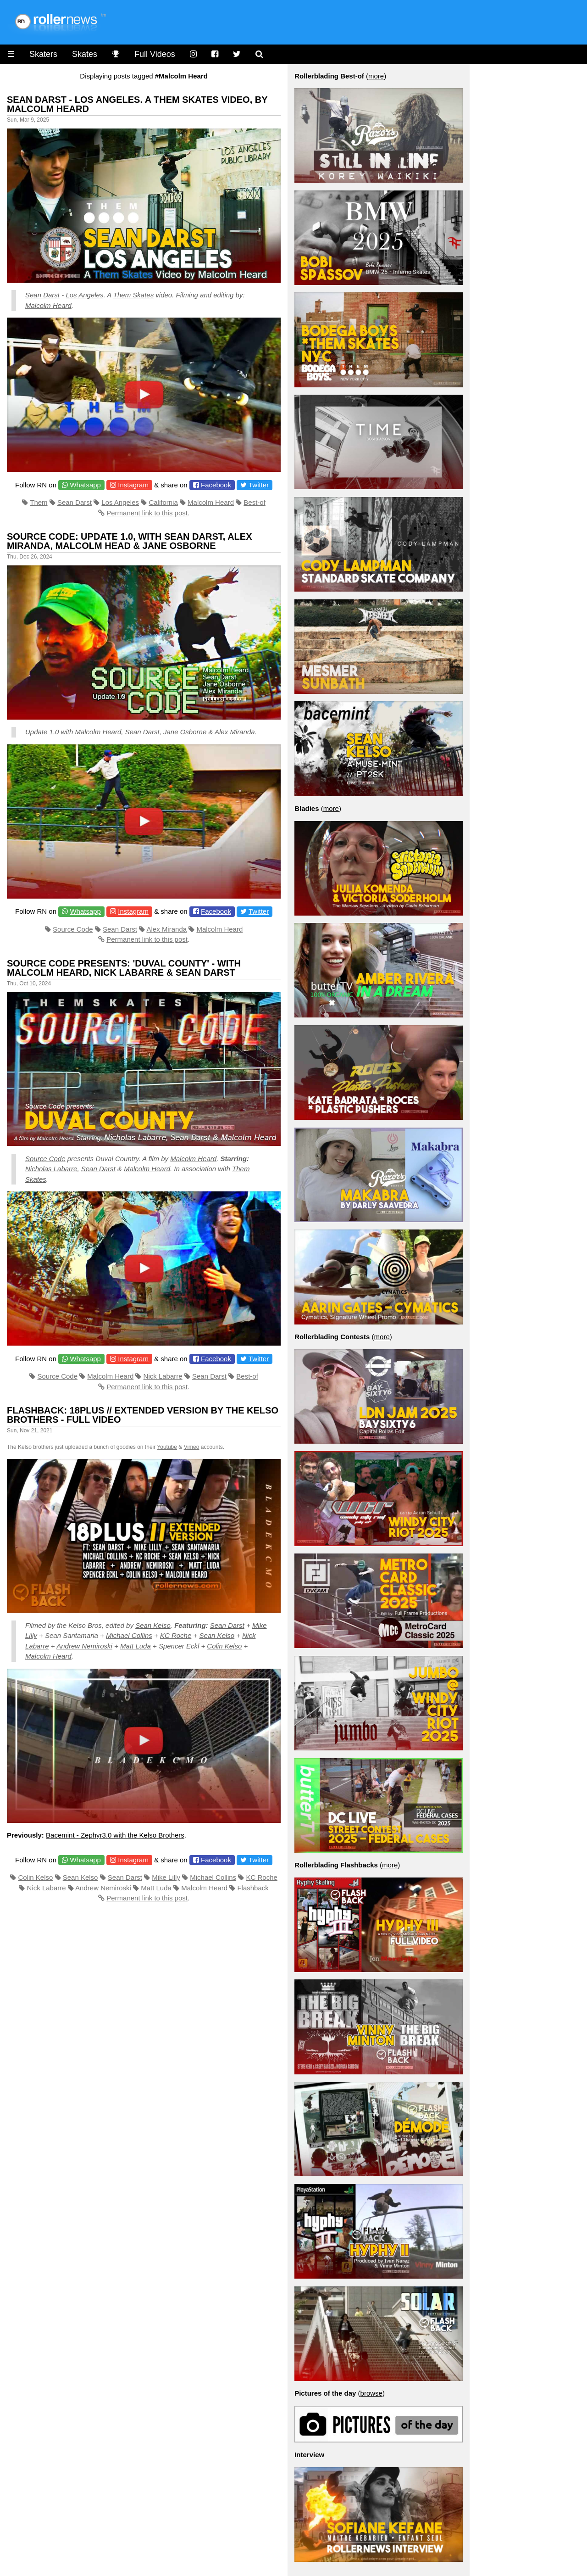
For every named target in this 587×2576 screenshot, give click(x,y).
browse (371, 2393)
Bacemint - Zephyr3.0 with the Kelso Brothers (115, 1835)
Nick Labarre (163, 1376)
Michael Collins (129, 1635)
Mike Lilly (166, 1877)
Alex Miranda (235, 732)
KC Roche (175, 1635)
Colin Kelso (224, 1646)
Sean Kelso (153, 1625)
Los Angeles (84, 295)
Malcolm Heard (48, 305)
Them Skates (133, 295)
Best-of (255, 502)
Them (38, 502)
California (163, 502)
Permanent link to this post (147, 513)
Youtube (167, 1447)
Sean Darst (42, 295)
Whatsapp (85, 485)
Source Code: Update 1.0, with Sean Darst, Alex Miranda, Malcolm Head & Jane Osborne (129, 541)
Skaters (43, 54)
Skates (84, 54)
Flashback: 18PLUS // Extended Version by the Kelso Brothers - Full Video (142, 1415)
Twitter (259, 485)
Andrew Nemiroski (84, 1646)
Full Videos (154, 54)
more (376, 76)
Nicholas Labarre (51, 1169)
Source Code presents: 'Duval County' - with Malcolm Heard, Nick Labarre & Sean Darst (124, 968)
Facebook (216, 485)
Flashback (252, 1888)
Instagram (133, 485)
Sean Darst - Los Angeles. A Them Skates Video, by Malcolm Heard (137, 104)
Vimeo (191, 1447)
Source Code (73, 929)
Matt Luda (135, 1646)
